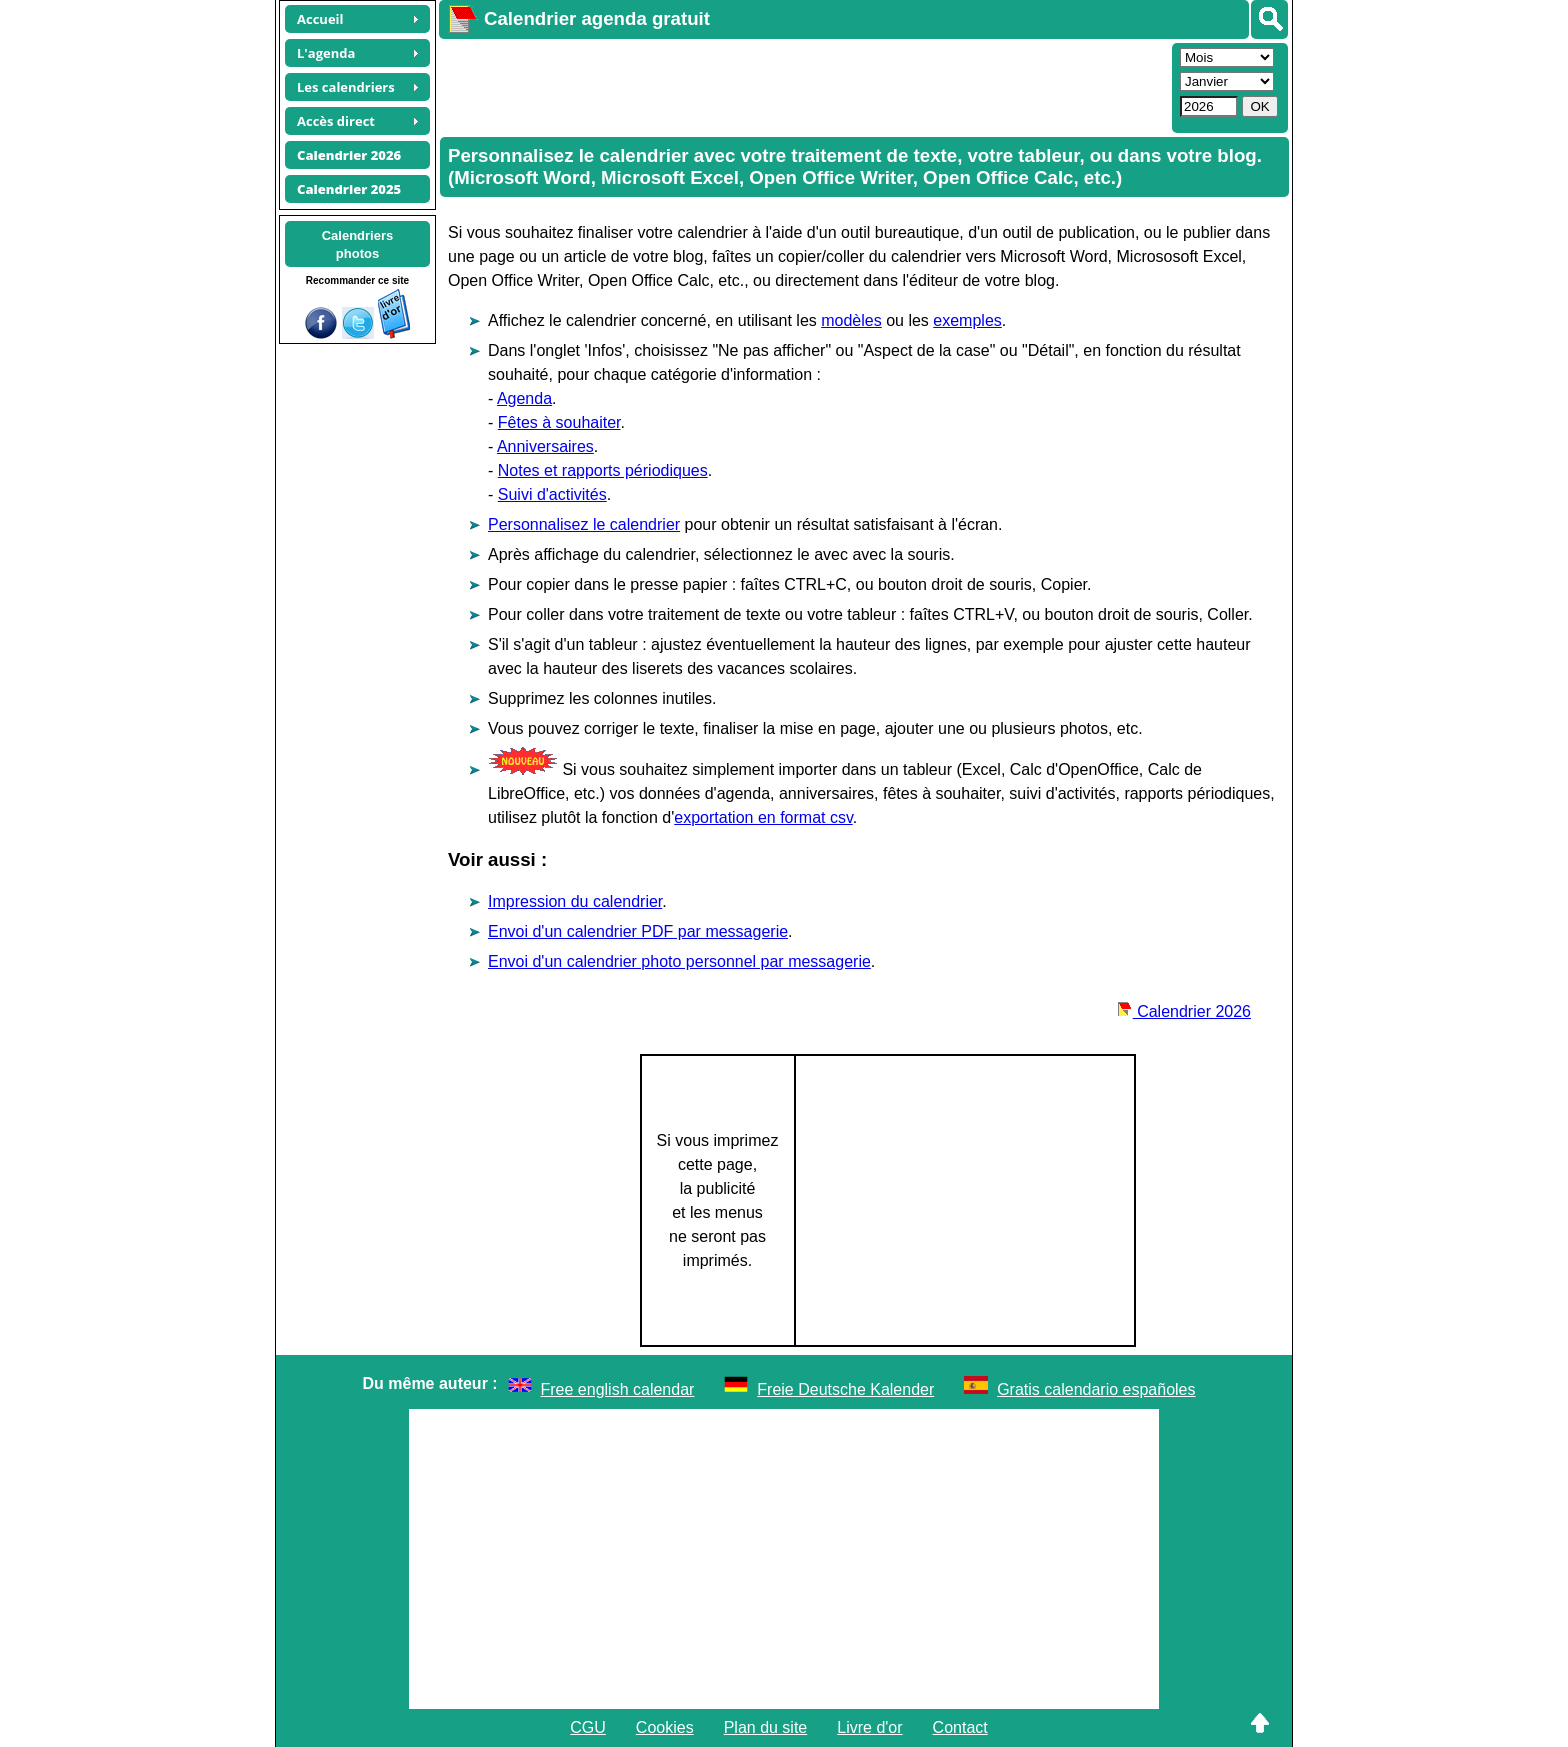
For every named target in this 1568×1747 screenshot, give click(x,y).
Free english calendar (618, 1389)
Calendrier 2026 (1184, 1011)
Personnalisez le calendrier (584, 524)
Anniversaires (545, 446)
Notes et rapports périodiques (603, 470)
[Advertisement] (803, 86)
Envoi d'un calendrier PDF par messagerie (638, 931)
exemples (967, 320)
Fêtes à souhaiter (559, 422)
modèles (851, 320)
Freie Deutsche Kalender (845, 1389)
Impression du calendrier (575, 901)
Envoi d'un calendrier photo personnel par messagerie (679, 961)
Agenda (524, 398)
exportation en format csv (763, 817)
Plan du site (766, 1727)
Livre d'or (869, 1727)
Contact (960, 1727)
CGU (588, 1727)
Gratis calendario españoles (1096, 1389)
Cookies (665, 1727)
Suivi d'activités (552, 494)
